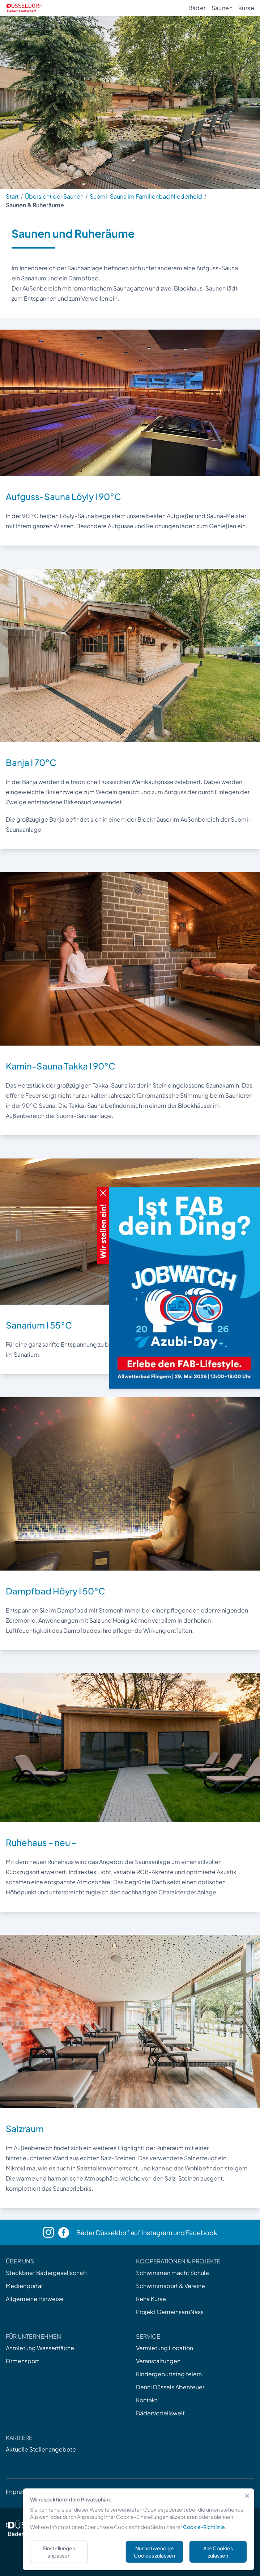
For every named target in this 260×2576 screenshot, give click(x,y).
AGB (51, 2491)
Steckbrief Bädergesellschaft (46, 2272)
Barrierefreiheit (155, 2491)
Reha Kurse (151, 2298)
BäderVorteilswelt (160, 2413)
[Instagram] (50, 2232)
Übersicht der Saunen (54, 196)
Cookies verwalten (209, 2491)
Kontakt (146, 2400)
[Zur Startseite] (24, 8)
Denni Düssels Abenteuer (170, 2387)
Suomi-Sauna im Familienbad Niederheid (146, 196)
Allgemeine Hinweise (35, 2298)
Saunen (222, 8)
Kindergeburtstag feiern (169, 2374)
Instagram (156, 2232)
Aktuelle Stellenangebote (41, 2449)
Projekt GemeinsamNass (170, 2312)
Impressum (21, 2491)
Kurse (246, 8)
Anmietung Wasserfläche (40, 2348)
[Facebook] (67, 2232)
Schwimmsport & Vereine (170, 2285)
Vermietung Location (164, 2348)
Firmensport (22, 2361)
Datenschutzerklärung (96, 2491)
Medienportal (24, 2285)
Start (12, 196)
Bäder (197, 8)
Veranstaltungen (158, 2361)
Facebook (201, 2232)
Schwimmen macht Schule (172, 2272)
